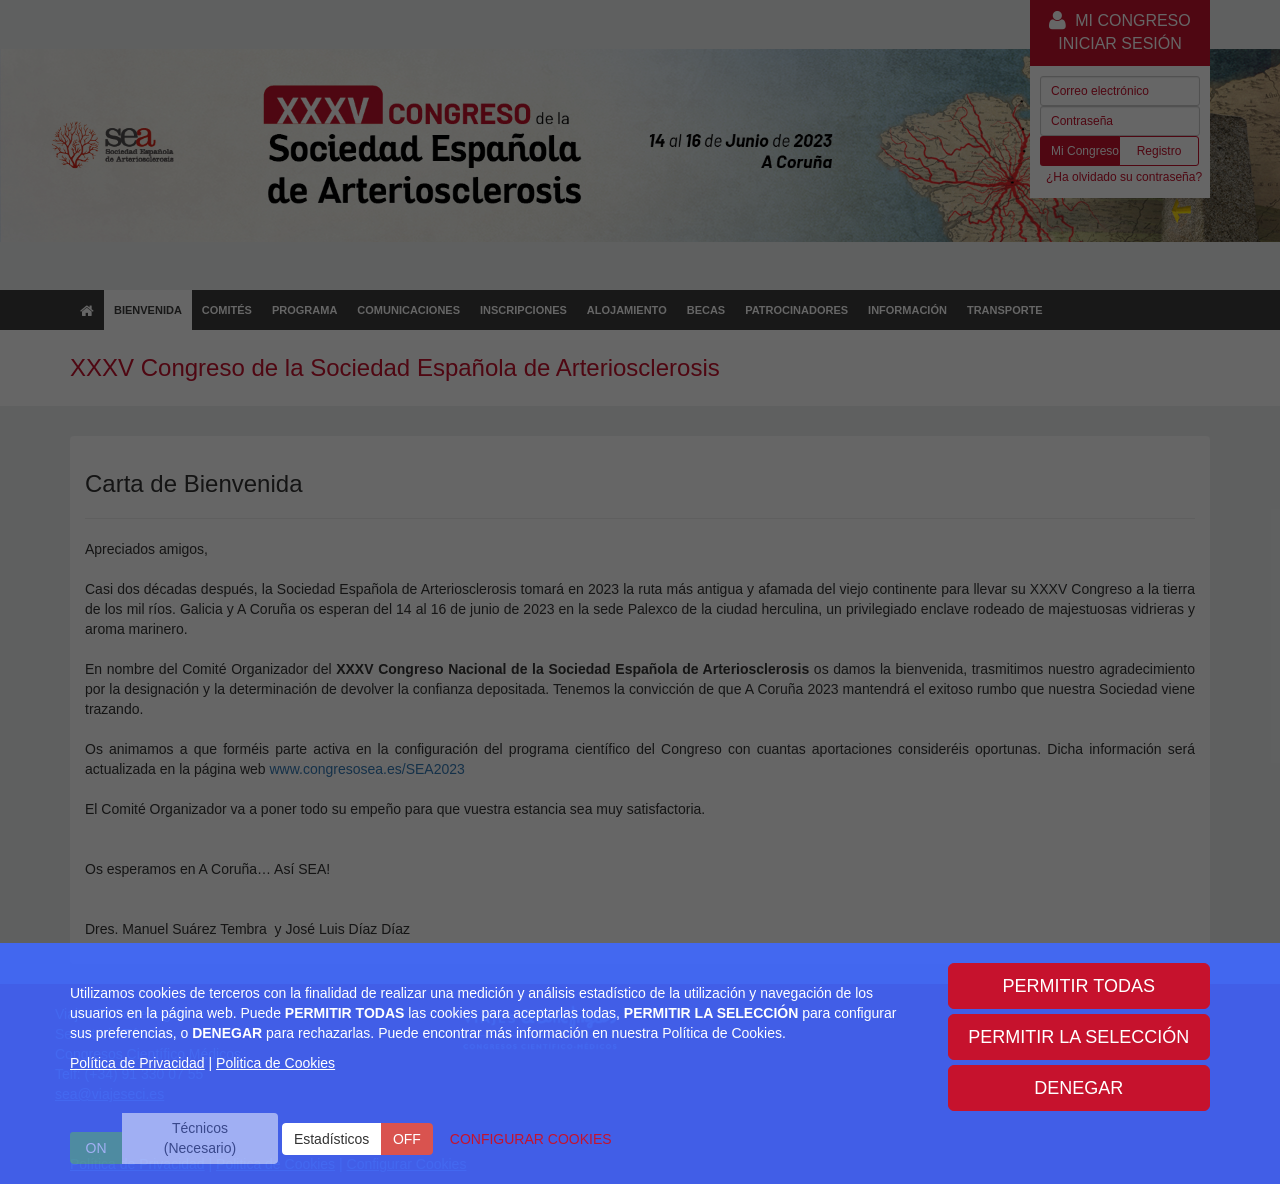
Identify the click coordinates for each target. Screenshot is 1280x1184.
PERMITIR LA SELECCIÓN (1078, 1037)
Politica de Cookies (275, 1063)
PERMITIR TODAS (1079, 986)
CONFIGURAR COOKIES (531, 1139)
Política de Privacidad (137, 1063)
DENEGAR (1078, 1088)
